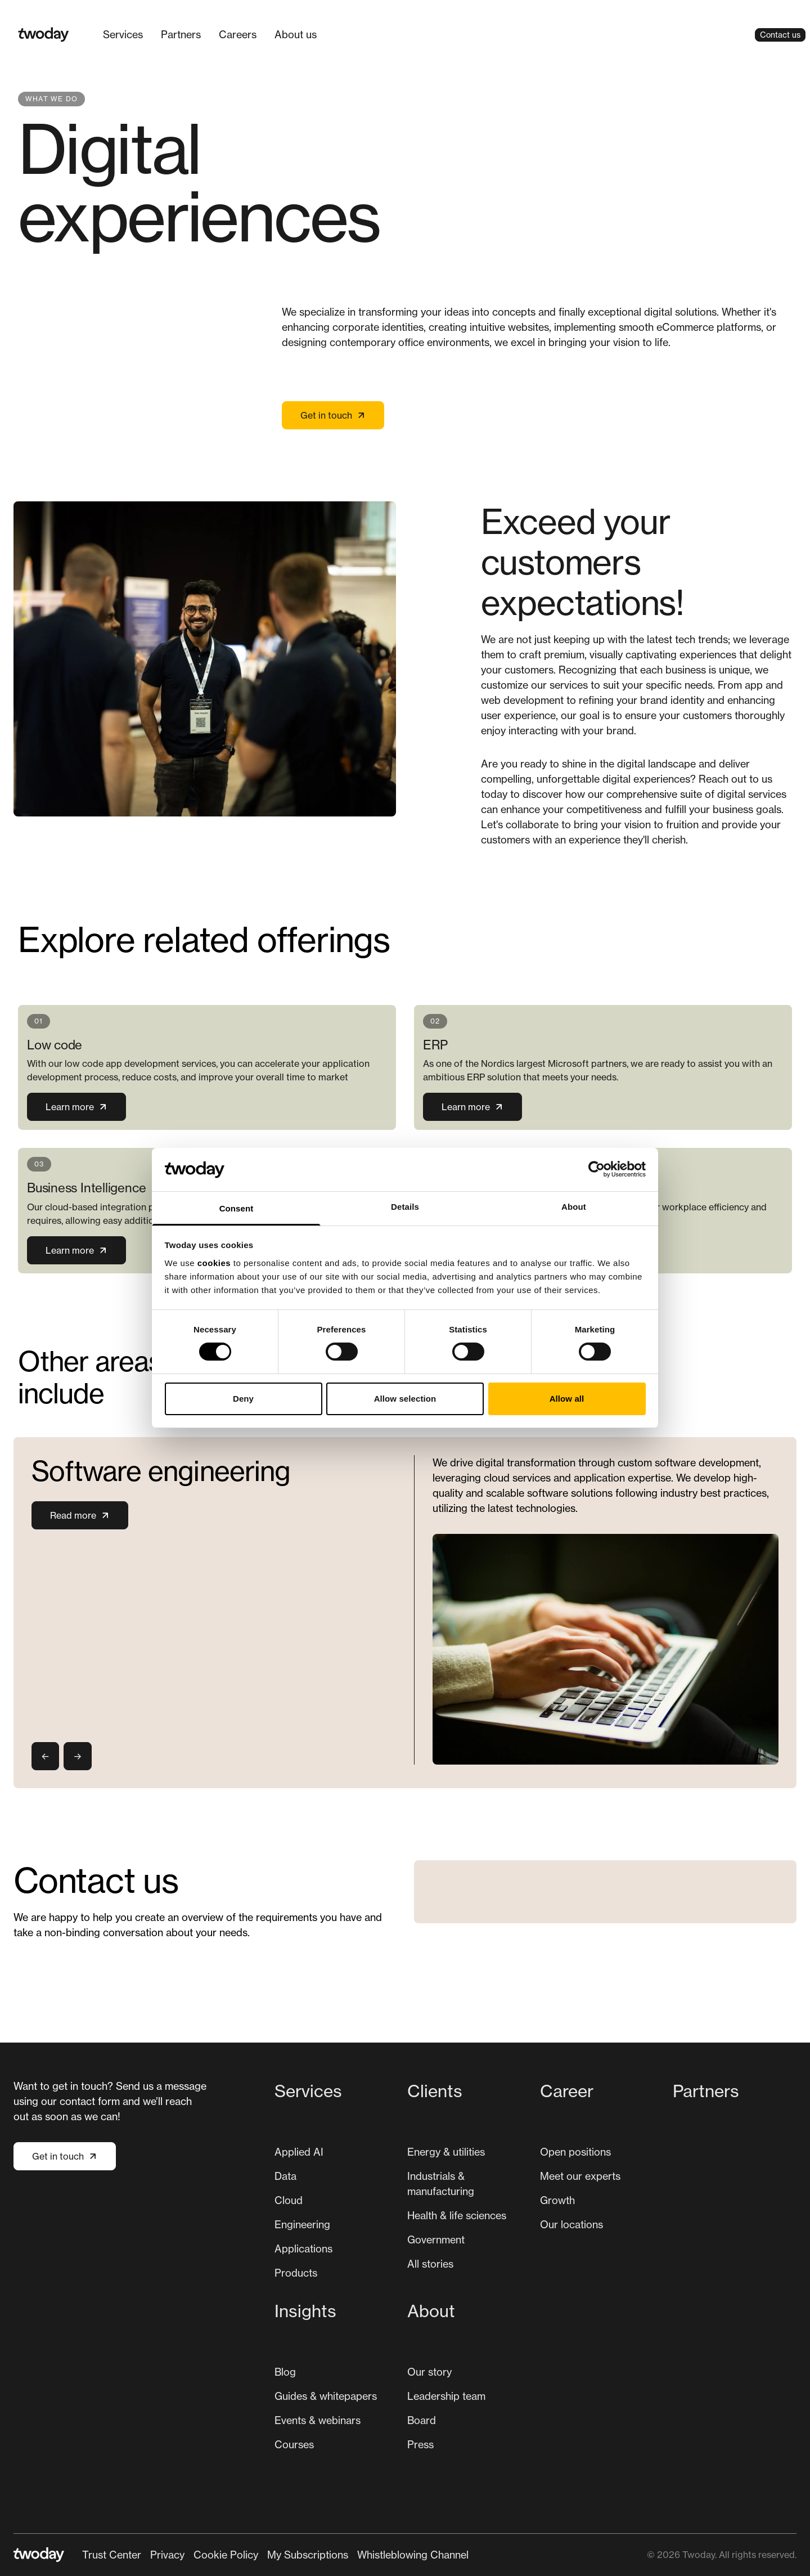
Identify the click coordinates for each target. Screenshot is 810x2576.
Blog (285, 2372)
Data (285, 2176)
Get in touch (333, 415)
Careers (237, 34)
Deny (243, 1398)
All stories (430, 2264)
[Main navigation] (210, 35)
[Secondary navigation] (275, 2554)
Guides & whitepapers (325, 2396)
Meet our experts (580, 2176)
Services (308, 2091)
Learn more (76, 1106)
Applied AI (298, 2152)
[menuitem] (123, 35)
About (431, 2311)
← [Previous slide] (45, 1756)
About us (295, 34)
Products (295, 2273)
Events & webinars (317, 2420)
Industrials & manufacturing (440, 2183)
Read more (80, 1515)
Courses (294, 2444)
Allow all (567, 1398)
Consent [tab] (236, 1208)
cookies (214, 1263)
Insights (305, 2311)
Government (436, 2239)
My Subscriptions (307, 2554)
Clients (434, 2091)
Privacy (167, 2554)
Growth (557, 2200)
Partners (181, 34)
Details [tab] (405, 1206)
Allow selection (405, 1398)
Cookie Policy (226, 2554)
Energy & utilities (446, 2152)
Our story (429, 2372)
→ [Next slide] (77, 1756)
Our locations (571, 2224)
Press (420, 2444)
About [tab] (573, 1206)
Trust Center (111, 2554)
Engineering (302, 2224)
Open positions (575, 2152)
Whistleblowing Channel (413, 2554)
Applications (303, 2248)
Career (566, 2091)
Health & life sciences (456, 2215)
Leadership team (446, 2396)
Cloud (288, 2200)
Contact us (780, 34)
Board (421, 2420)
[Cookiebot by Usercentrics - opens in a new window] (596, 1169)
